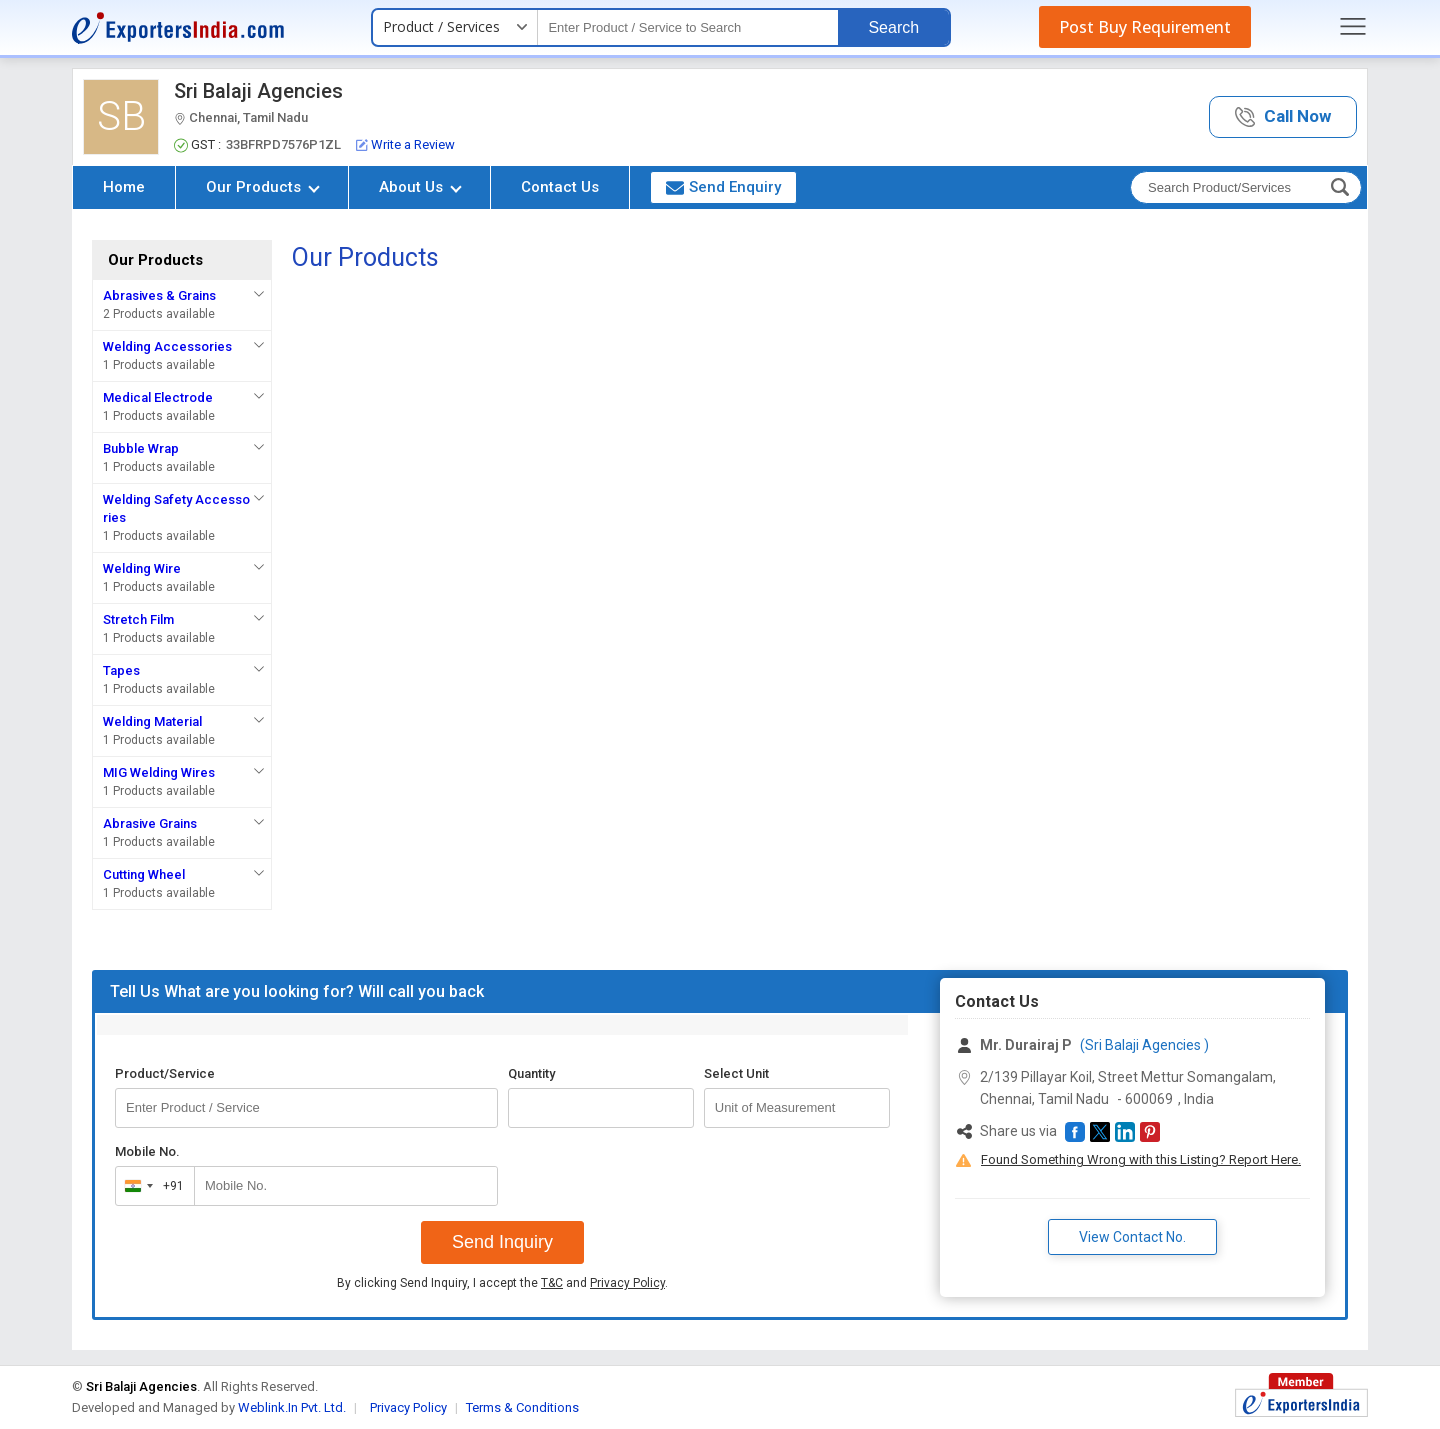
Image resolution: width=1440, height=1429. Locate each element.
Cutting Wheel (144, 874)
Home (124, 187)
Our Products (263, 187)
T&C (552, 1283)
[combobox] (150, 1186)
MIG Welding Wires (159, 772)
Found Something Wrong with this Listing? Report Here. (1141, 1159)
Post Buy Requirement (1145, 27)
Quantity (531, 1073)
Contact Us (560, 187)
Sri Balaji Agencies (258, 91)
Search (893, 27)
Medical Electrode (158, 397)
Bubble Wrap (141, 448)
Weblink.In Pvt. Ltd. (292, 1407)
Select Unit (736, 1073)
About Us (420, 187)
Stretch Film (138, 619)
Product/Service (165, 1073)
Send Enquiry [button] (723, 187)
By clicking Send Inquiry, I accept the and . (502, 1283)
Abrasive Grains (150, 823)
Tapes (121, 670)
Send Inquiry (502, 1242)
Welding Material (152, 721)
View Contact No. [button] (1132, 1237)
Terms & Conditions (522, 1407)
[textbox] (688, 27)
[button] (1283, 117)
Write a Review (405, 144)
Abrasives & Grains (159, 295)
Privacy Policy (627, 1283)
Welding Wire (142, 568)
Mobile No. (147, 1151)
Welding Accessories (167, 346)
